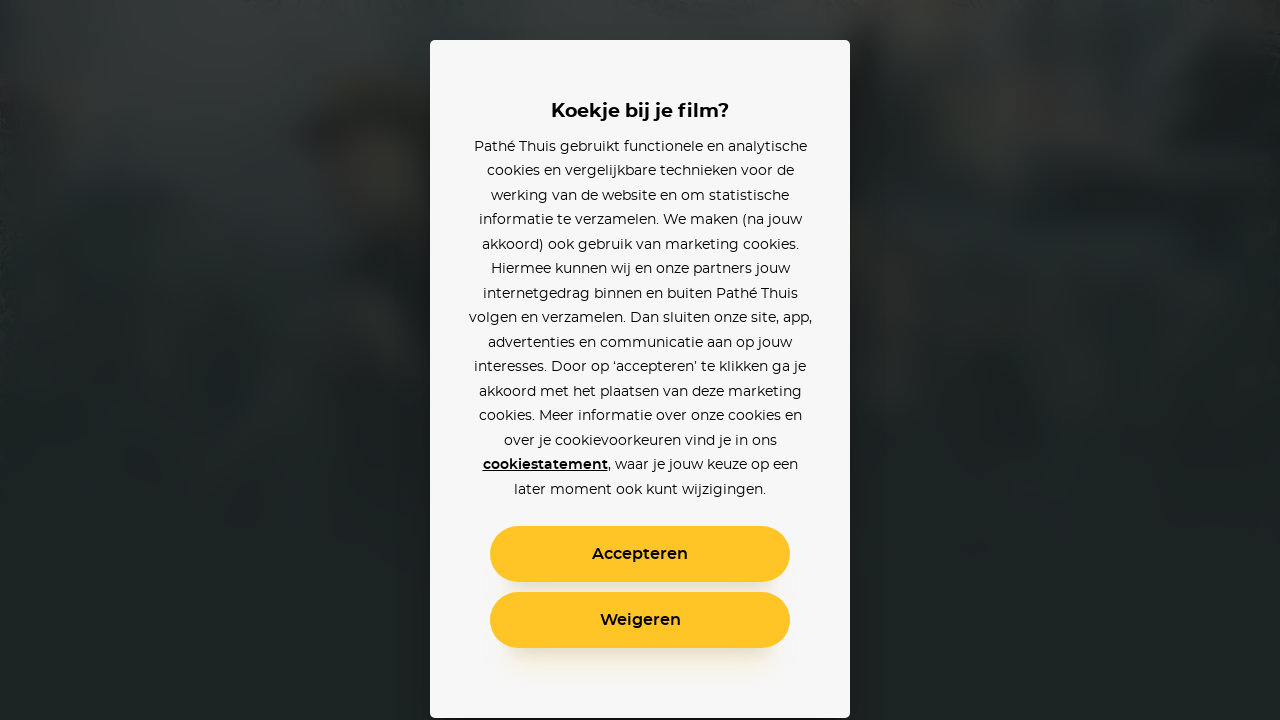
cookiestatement (545, 465)
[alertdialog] (640, 360)
